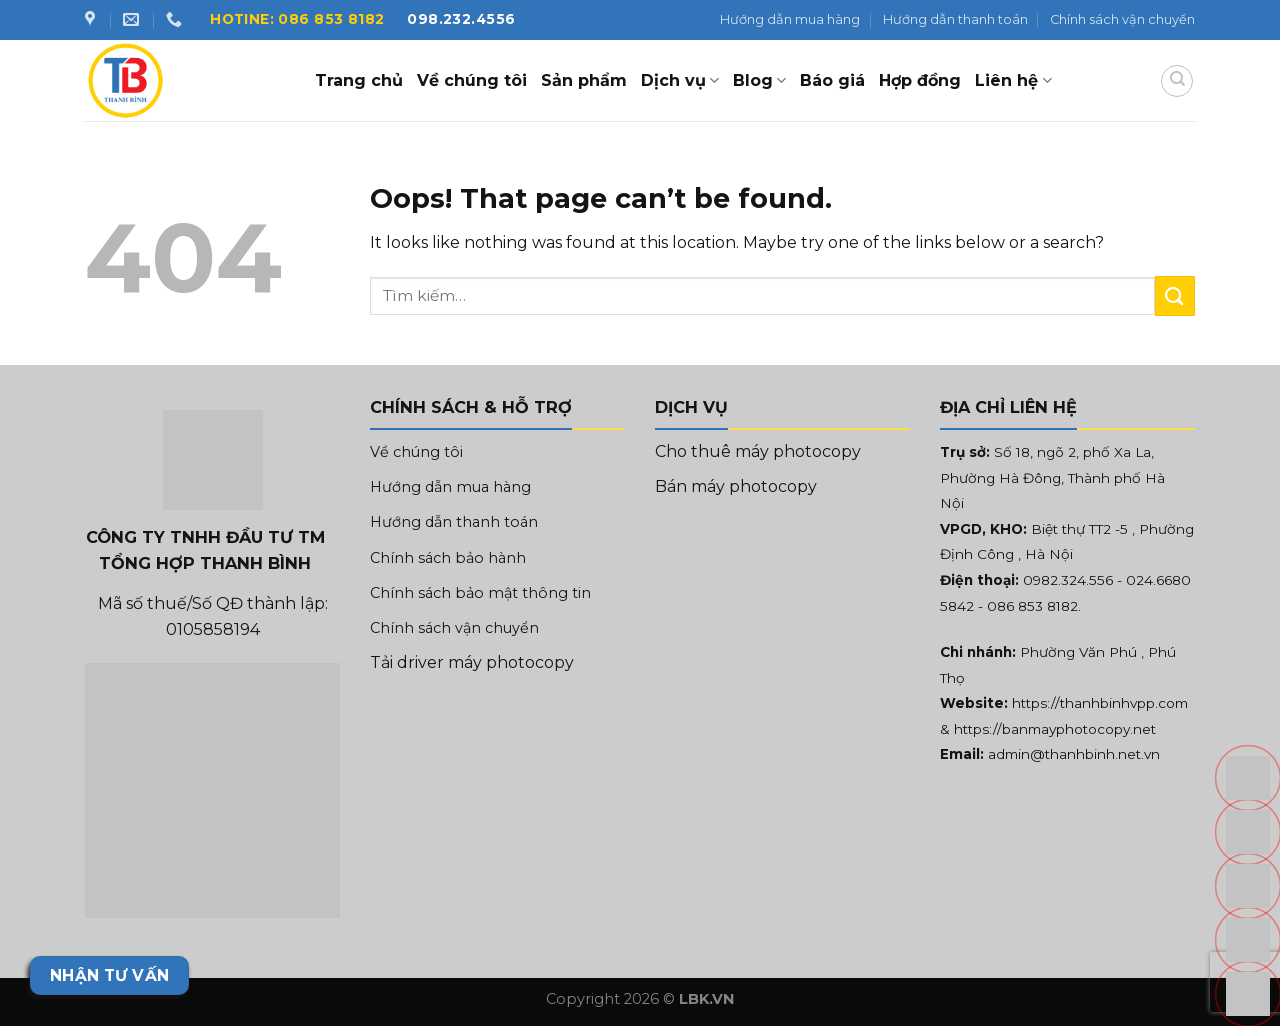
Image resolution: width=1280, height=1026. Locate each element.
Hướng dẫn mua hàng (790, 19)
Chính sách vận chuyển (1122, 19)
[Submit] (1175, 295)
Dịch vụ (680, 81)
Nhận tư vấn (110, 975)
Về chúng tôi (472, 80)
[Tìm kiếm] (1177, 81)
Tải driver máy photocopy (472, 662)
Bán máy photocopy (736, 486)
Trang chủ (359, 80)
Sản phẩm (584, 80)
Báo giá (832, 80)
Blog (759, 81)
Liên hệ (1013, 81)
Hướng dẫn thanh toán (955, 19)
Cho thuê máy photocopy (758, 451)
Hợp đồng (920, 80)
